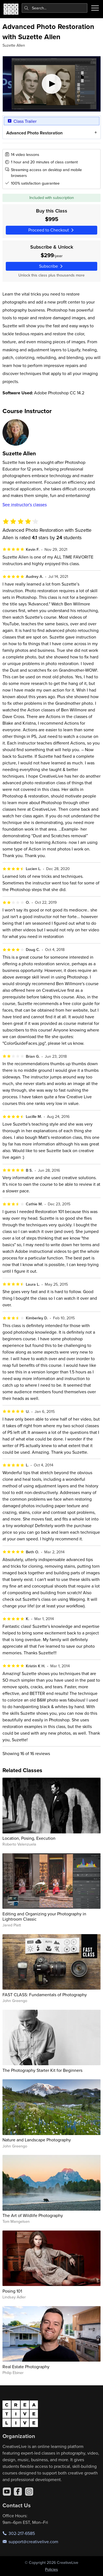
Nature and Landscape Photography (36, 2140)
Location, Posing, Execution (28, 1838)
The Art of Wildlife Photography (32, 2215)
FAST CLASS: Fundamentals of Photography (44, 1995)
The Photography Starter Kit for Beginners (42, 2070)
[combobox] (54, 8)
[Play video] (52, 83)
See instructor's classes (24, 504)
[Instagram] (29, 2491)
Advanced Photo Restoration (34, 133)
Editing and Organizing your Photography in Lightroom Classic (44, 1916)
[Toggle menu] (95, 8)
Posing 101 (12, 2291)
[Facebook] (17, 2491)
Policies (51, 2569)
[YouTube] (6, 2491)
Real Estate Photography (25, 2367)
